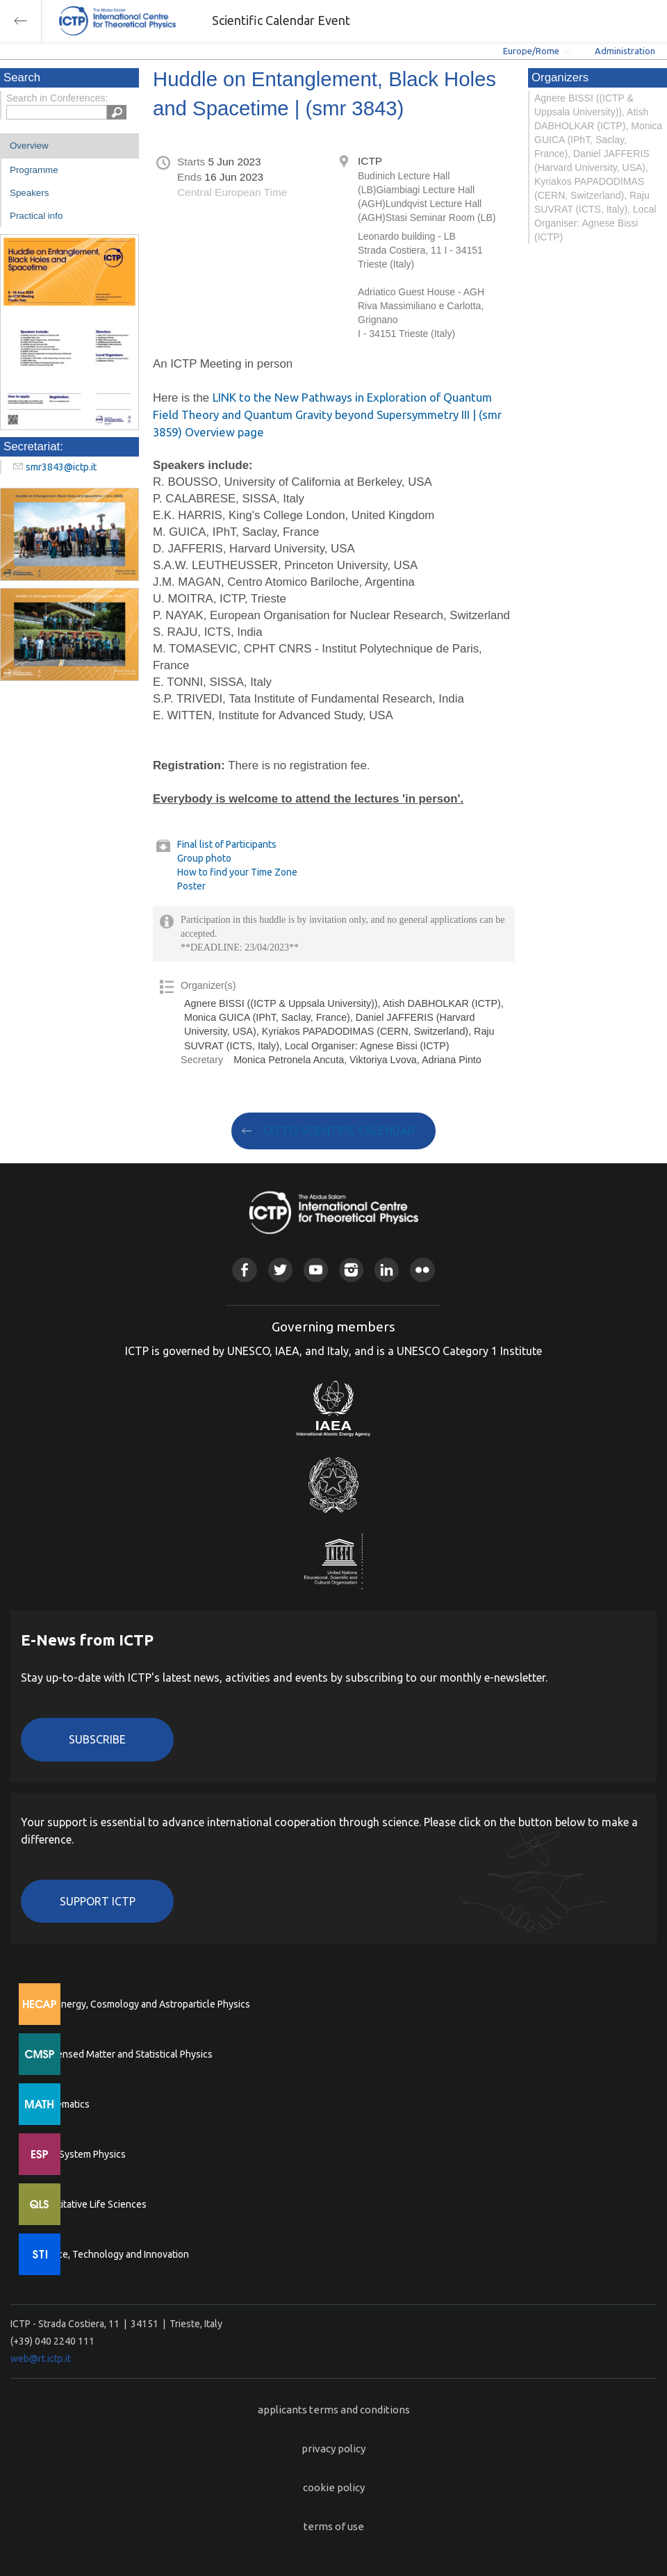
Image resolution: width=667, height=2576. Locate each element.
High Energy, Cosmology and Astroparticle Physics (142, 2004)
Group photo (204, 858)
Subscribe (97, 1739)
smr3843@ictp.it (61, 467)
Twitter (280, 1270)
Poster (191, 886)
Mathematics (62, 2104)
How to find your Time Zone (237, 872)
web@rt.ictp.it (40, 2358)
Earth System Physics (80, 2154)
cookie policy (334, 2487)
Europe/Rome (531, 51)
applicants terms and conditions (334, 2409)
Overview (29, 145)
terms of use (334, 2526)
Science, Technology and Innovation (111, 2254)
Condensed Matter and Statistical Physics (123, 2054)
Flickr (422, 1270)
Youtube (316, 1270)
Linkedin (386, 1270)
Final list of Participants (227, 844)
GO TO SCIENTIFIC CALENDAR (339, 1130)
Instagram (351, 1270)
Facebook (244, 1270)
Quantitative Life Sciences (90, 2204)
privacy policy (333, 2448)
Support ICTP (97, 1901)
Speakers (29, 193)
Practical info (36, 216)
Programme (34, 170)
